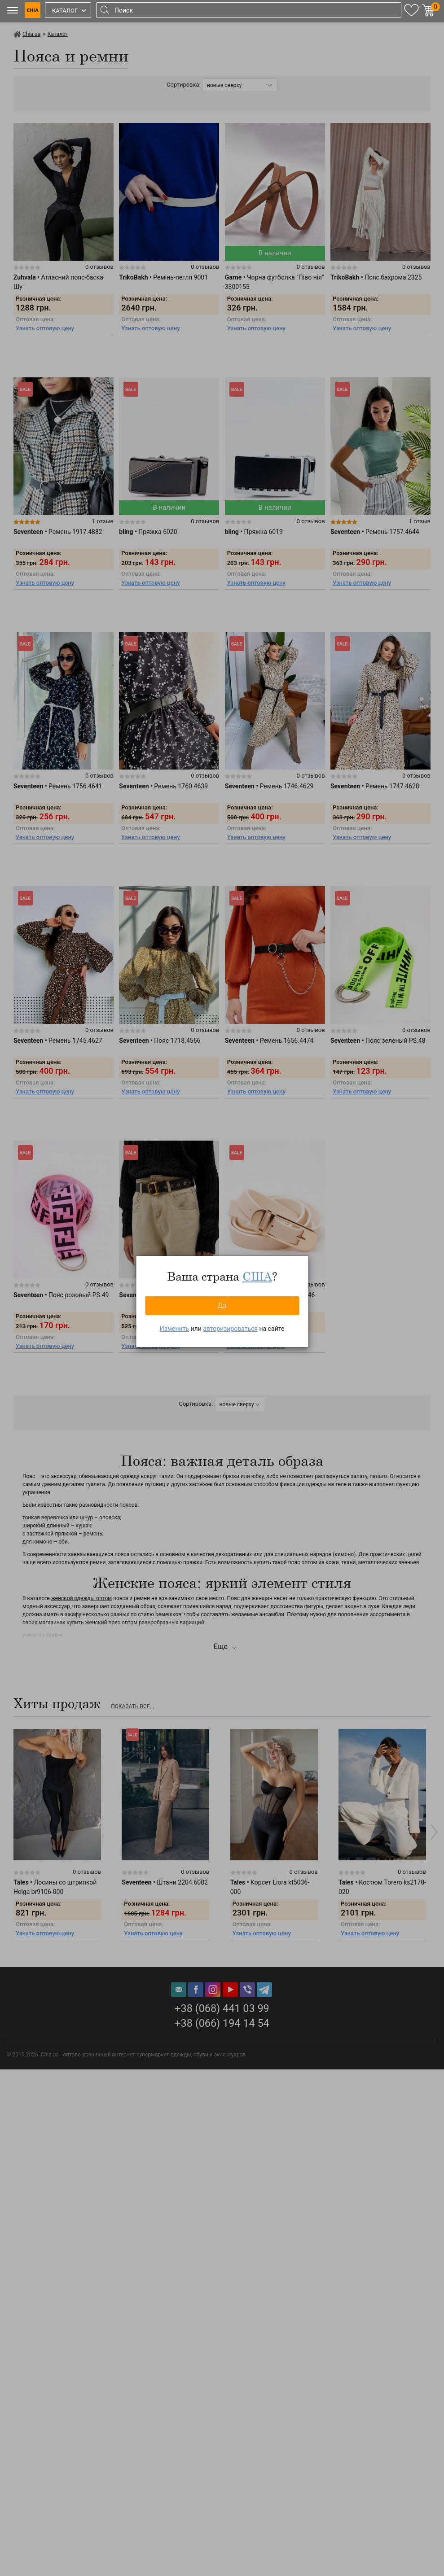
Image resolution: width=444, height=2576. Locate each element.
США (257, 1276)
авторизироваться (230, 1328)
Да (221, 1305)
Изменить (174, 1328)
